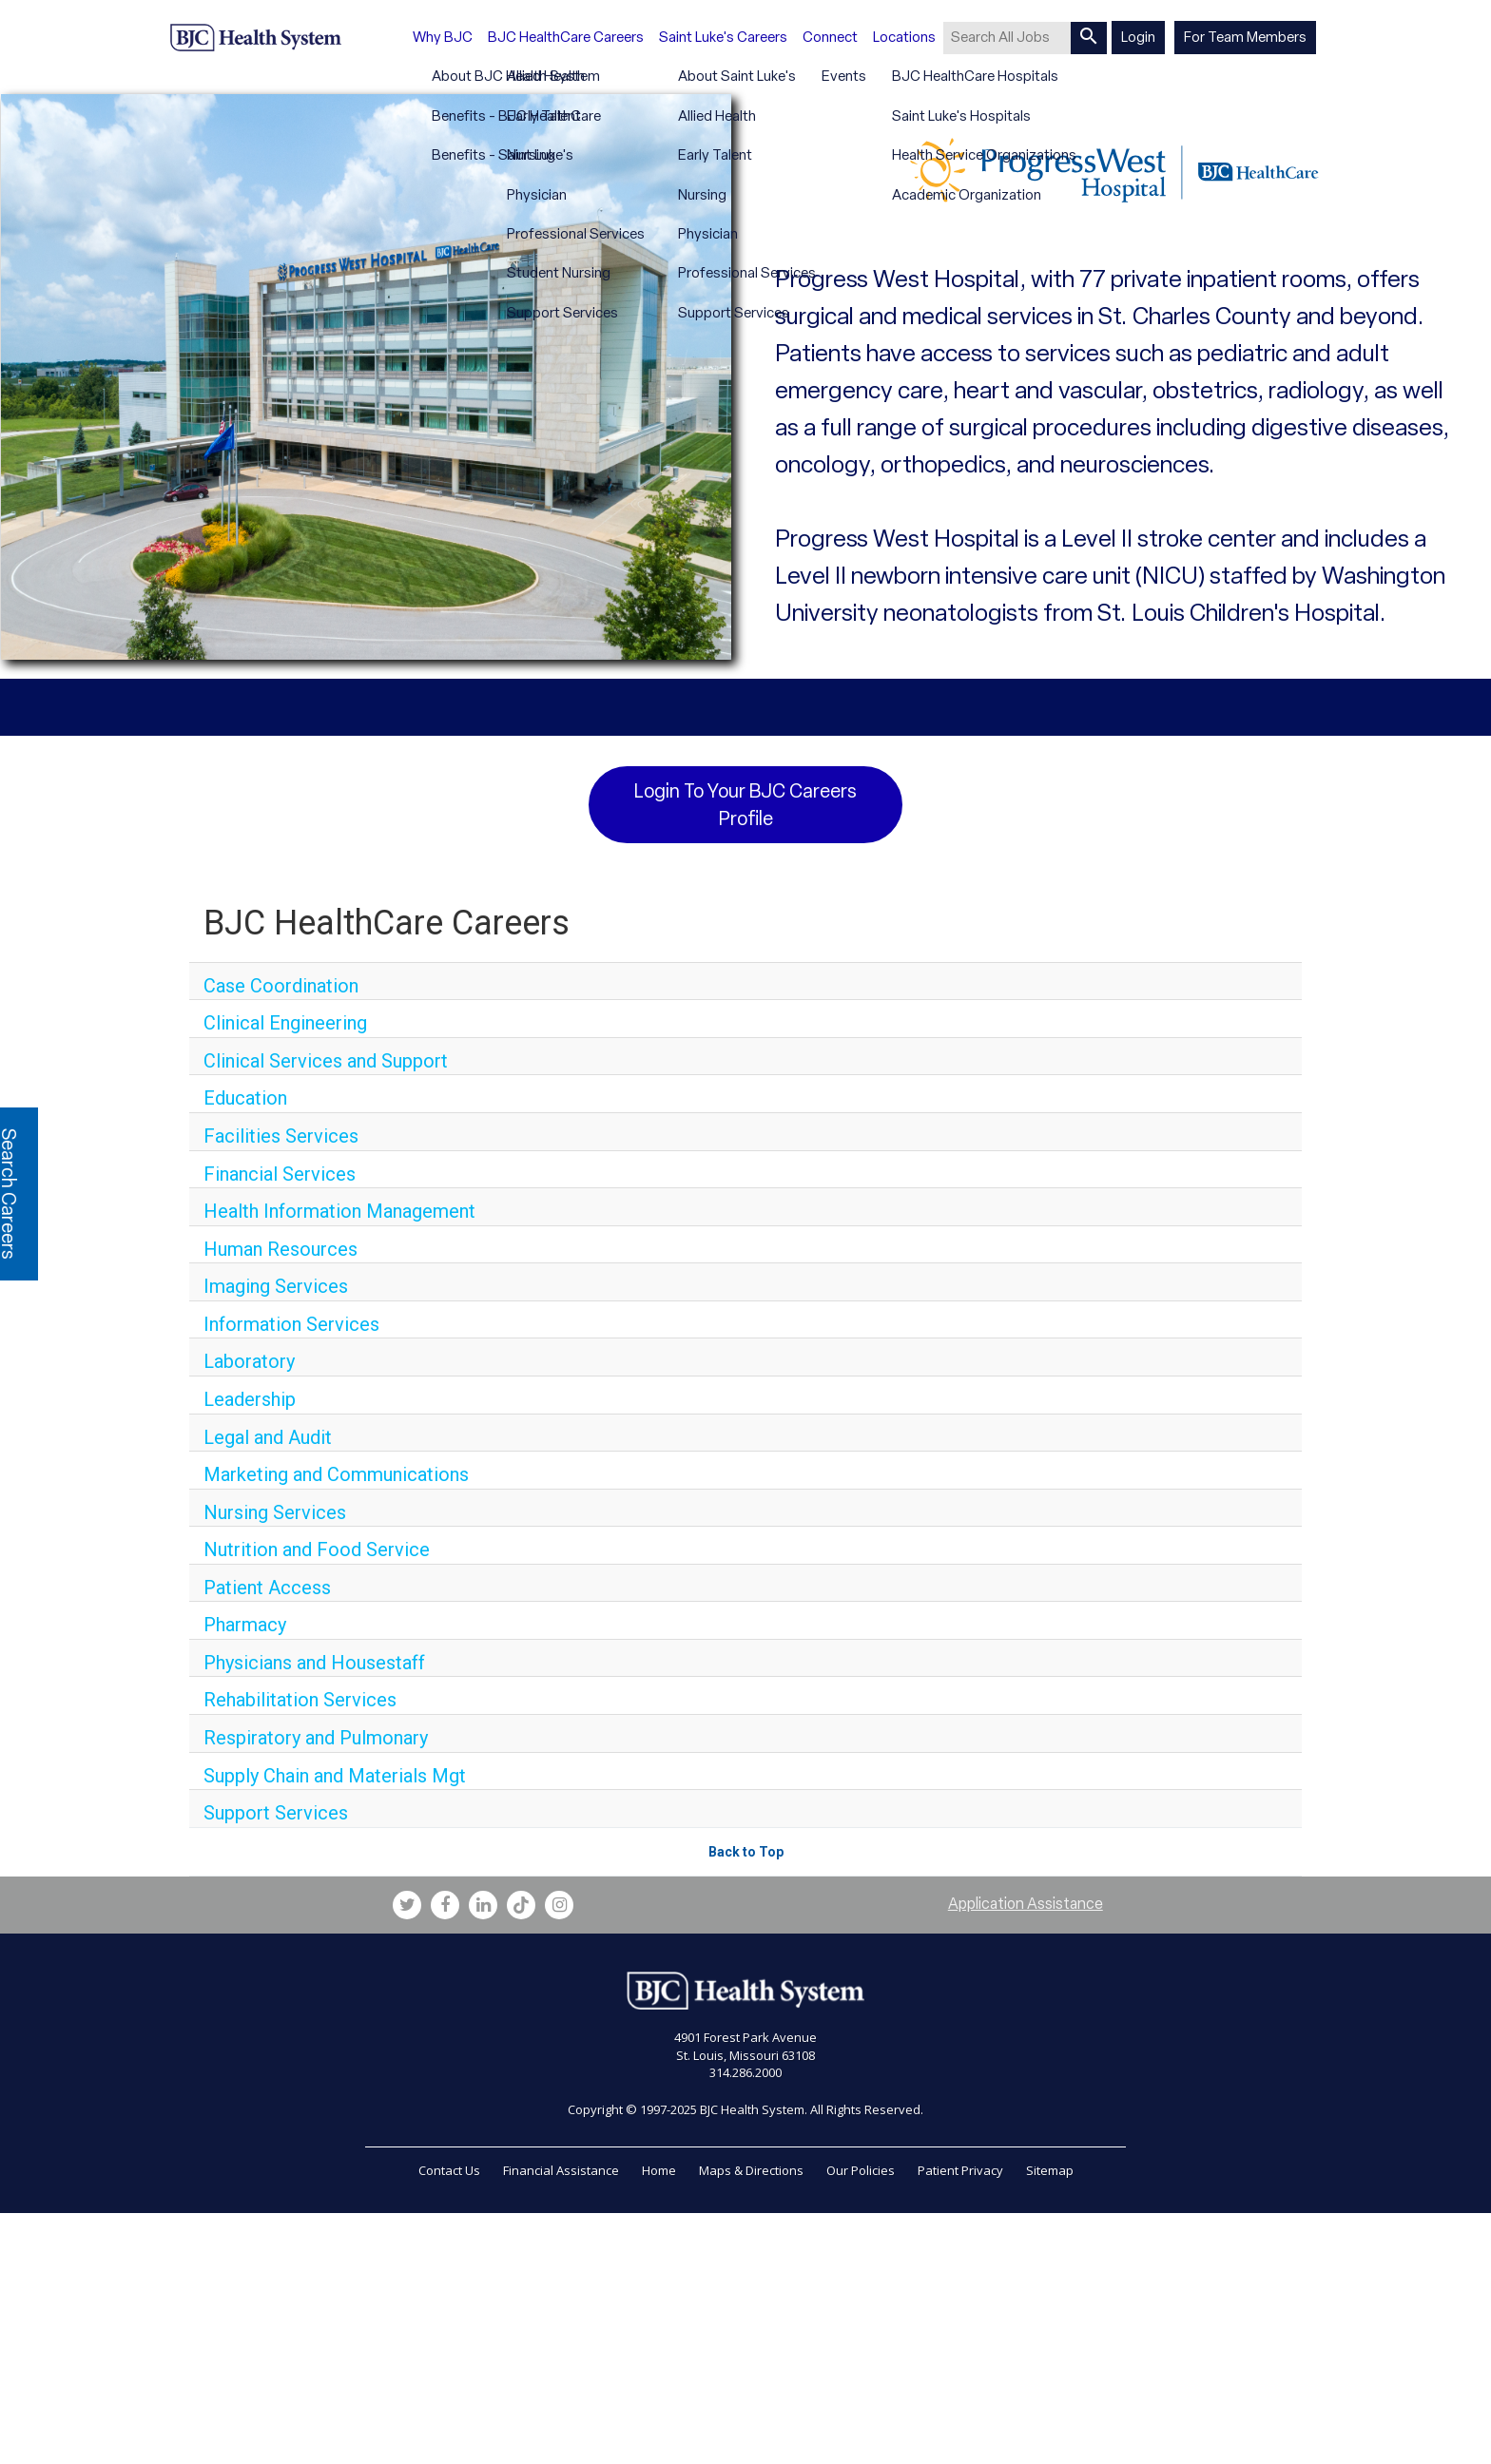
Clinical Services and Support (325, 1060)
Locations (904, 37)
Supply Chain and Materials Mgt (334, 1775)
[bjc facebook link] (445, 1905)
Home (659, 2170)
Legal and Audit (267, 1437)
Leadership (249, 1399)
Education (245, 1098)
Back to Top (746, 1851)
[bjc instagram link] (559, 1905)
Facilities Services (280, 1136)
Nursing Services (274, 1512)
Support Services (275, 1812)
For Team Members (1245, 37)
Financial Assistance (561, 2170)
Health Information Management (339, 1211)
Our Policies (860, 2170)
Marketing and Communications (336, 1474)
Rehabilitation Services (300, 1699)
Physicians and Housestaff (314, 1662)
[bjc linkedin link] (483, 1905)
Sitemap (1050, 2170)
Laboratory (249, 1361)
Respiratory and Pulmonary (315, 1737)
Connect (830, 37)
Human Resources (280, 1249)
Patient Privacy (960, 2170)
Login (1138, 37)
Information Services (291, 1324)
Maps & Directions (751, 2170)
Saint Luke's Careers (723, 37)
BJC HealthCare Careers (566, 37)
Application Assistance (1025, 1904)
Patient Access (267, 1587)
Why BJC (443, 37)
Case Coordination (280, 985)
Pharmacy (244, 1624)
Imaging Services (275, 1286)
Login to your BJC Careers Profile (745, 805)
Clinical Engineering (285, 1022)
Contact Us (449, 2170)
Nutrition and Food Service (316, 1549)
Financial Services (279, 1174)
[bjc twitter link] (407, 1905)
